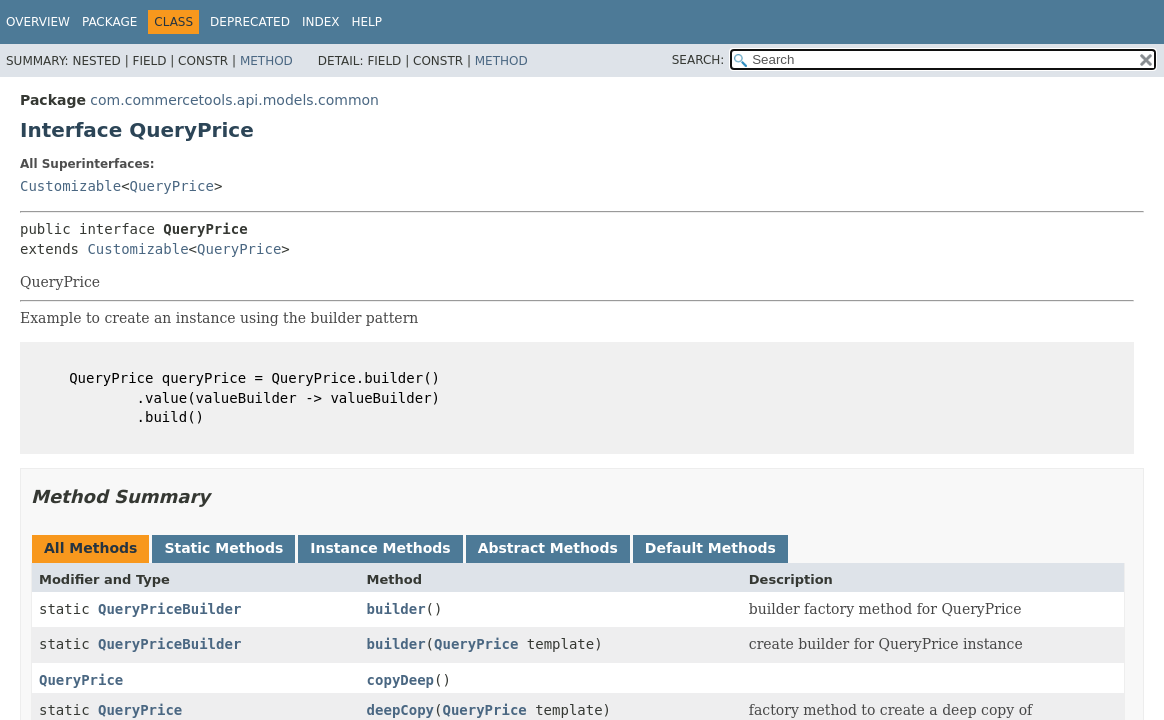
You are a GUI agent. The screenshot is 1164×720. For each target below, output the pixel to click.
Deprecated (250, 22)
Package (109, 22)
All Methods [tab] (90, 548)
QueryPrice (172, 186)
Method (266, 61)
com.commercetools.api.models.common (234, 100)
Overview (38, 22)
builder (396, 609)
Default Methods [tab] (710, 548)
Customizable (70, 186)
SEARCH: (698, 60)
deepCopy (400, 710)
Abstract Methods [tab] (548, 548)
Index (321, 22)
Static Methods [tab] (223, 548)
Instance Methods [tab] (380, 548)
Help (366, 22)
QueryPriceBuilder (169, 609)
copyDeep (400, 680)
